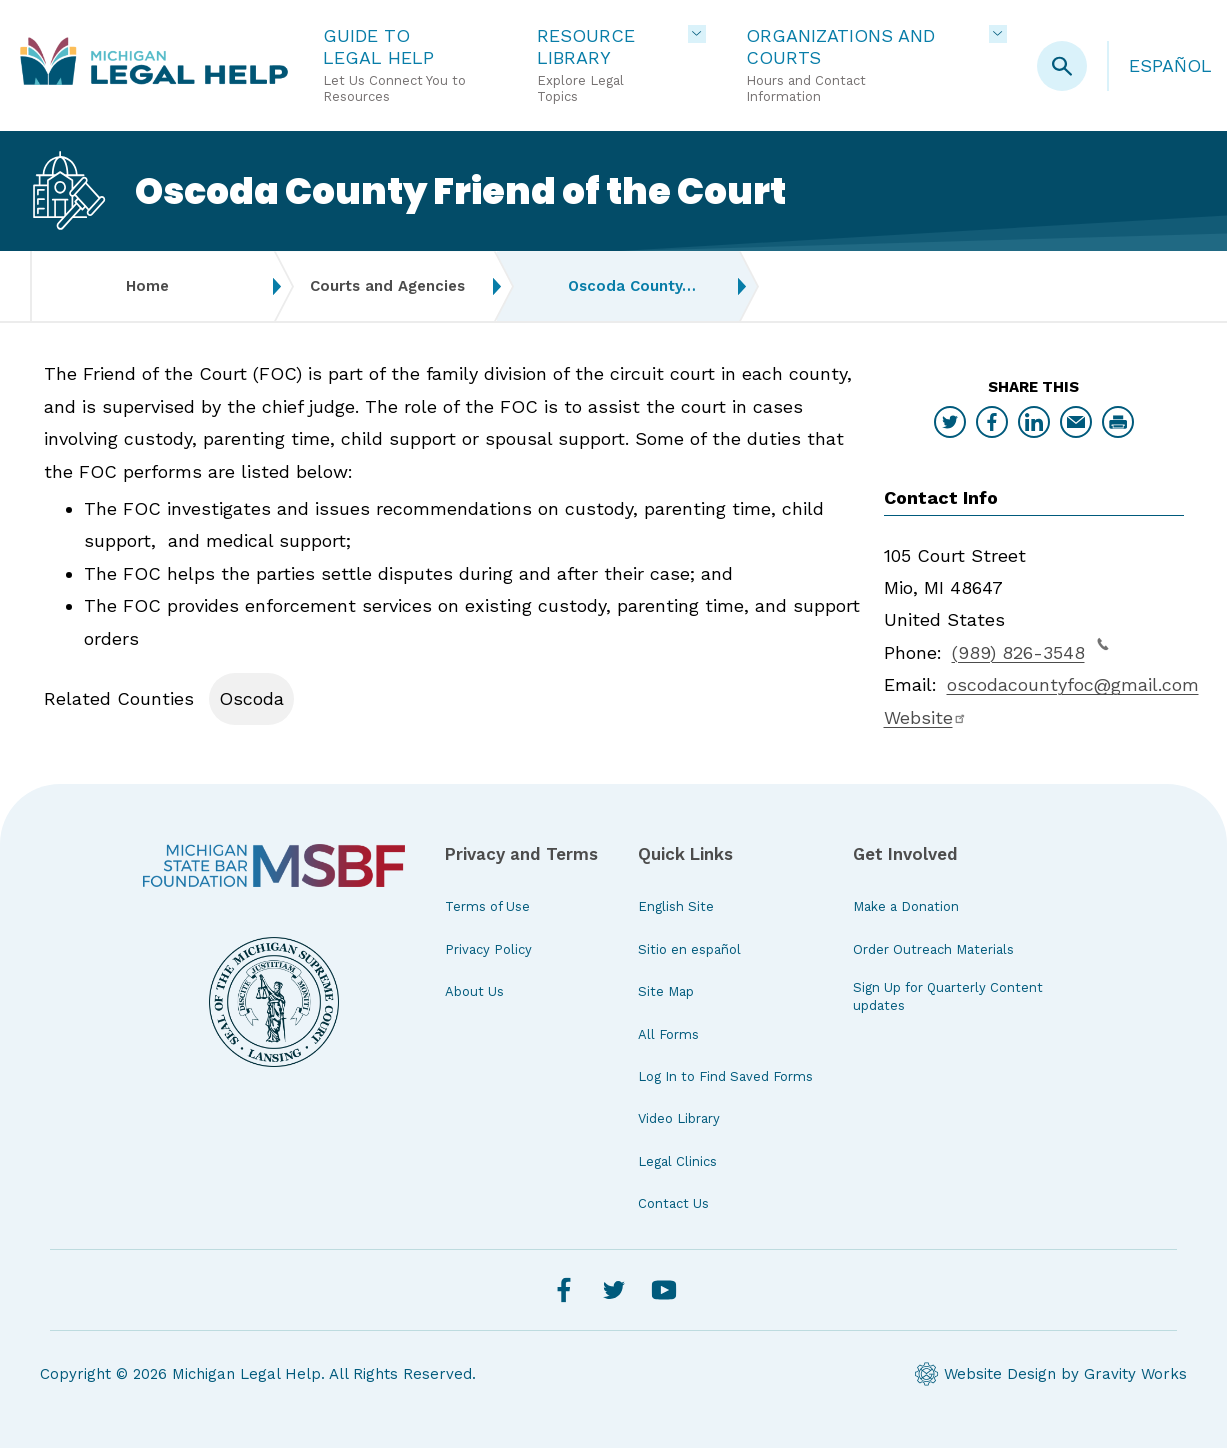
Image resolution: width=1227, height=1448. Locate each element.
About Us (474, 991)
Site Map (666, 991)
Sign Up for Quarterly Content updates (948, 996)
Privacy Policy (488, 949)
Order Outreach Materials (933, 949)
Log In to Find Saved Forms (725, 1076)
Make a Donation (906, 906)
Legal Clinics (677, 1161)
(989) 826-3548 (1030, 650)
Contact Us (673, 1203)
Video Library (679, 1118)
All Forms (668, 1034)
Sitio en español (689, 949)
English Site (676, 906)
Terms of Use (487, 906)
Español (1170, 65)
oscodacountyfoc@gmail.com (1073, 684)
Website (925, 717)
